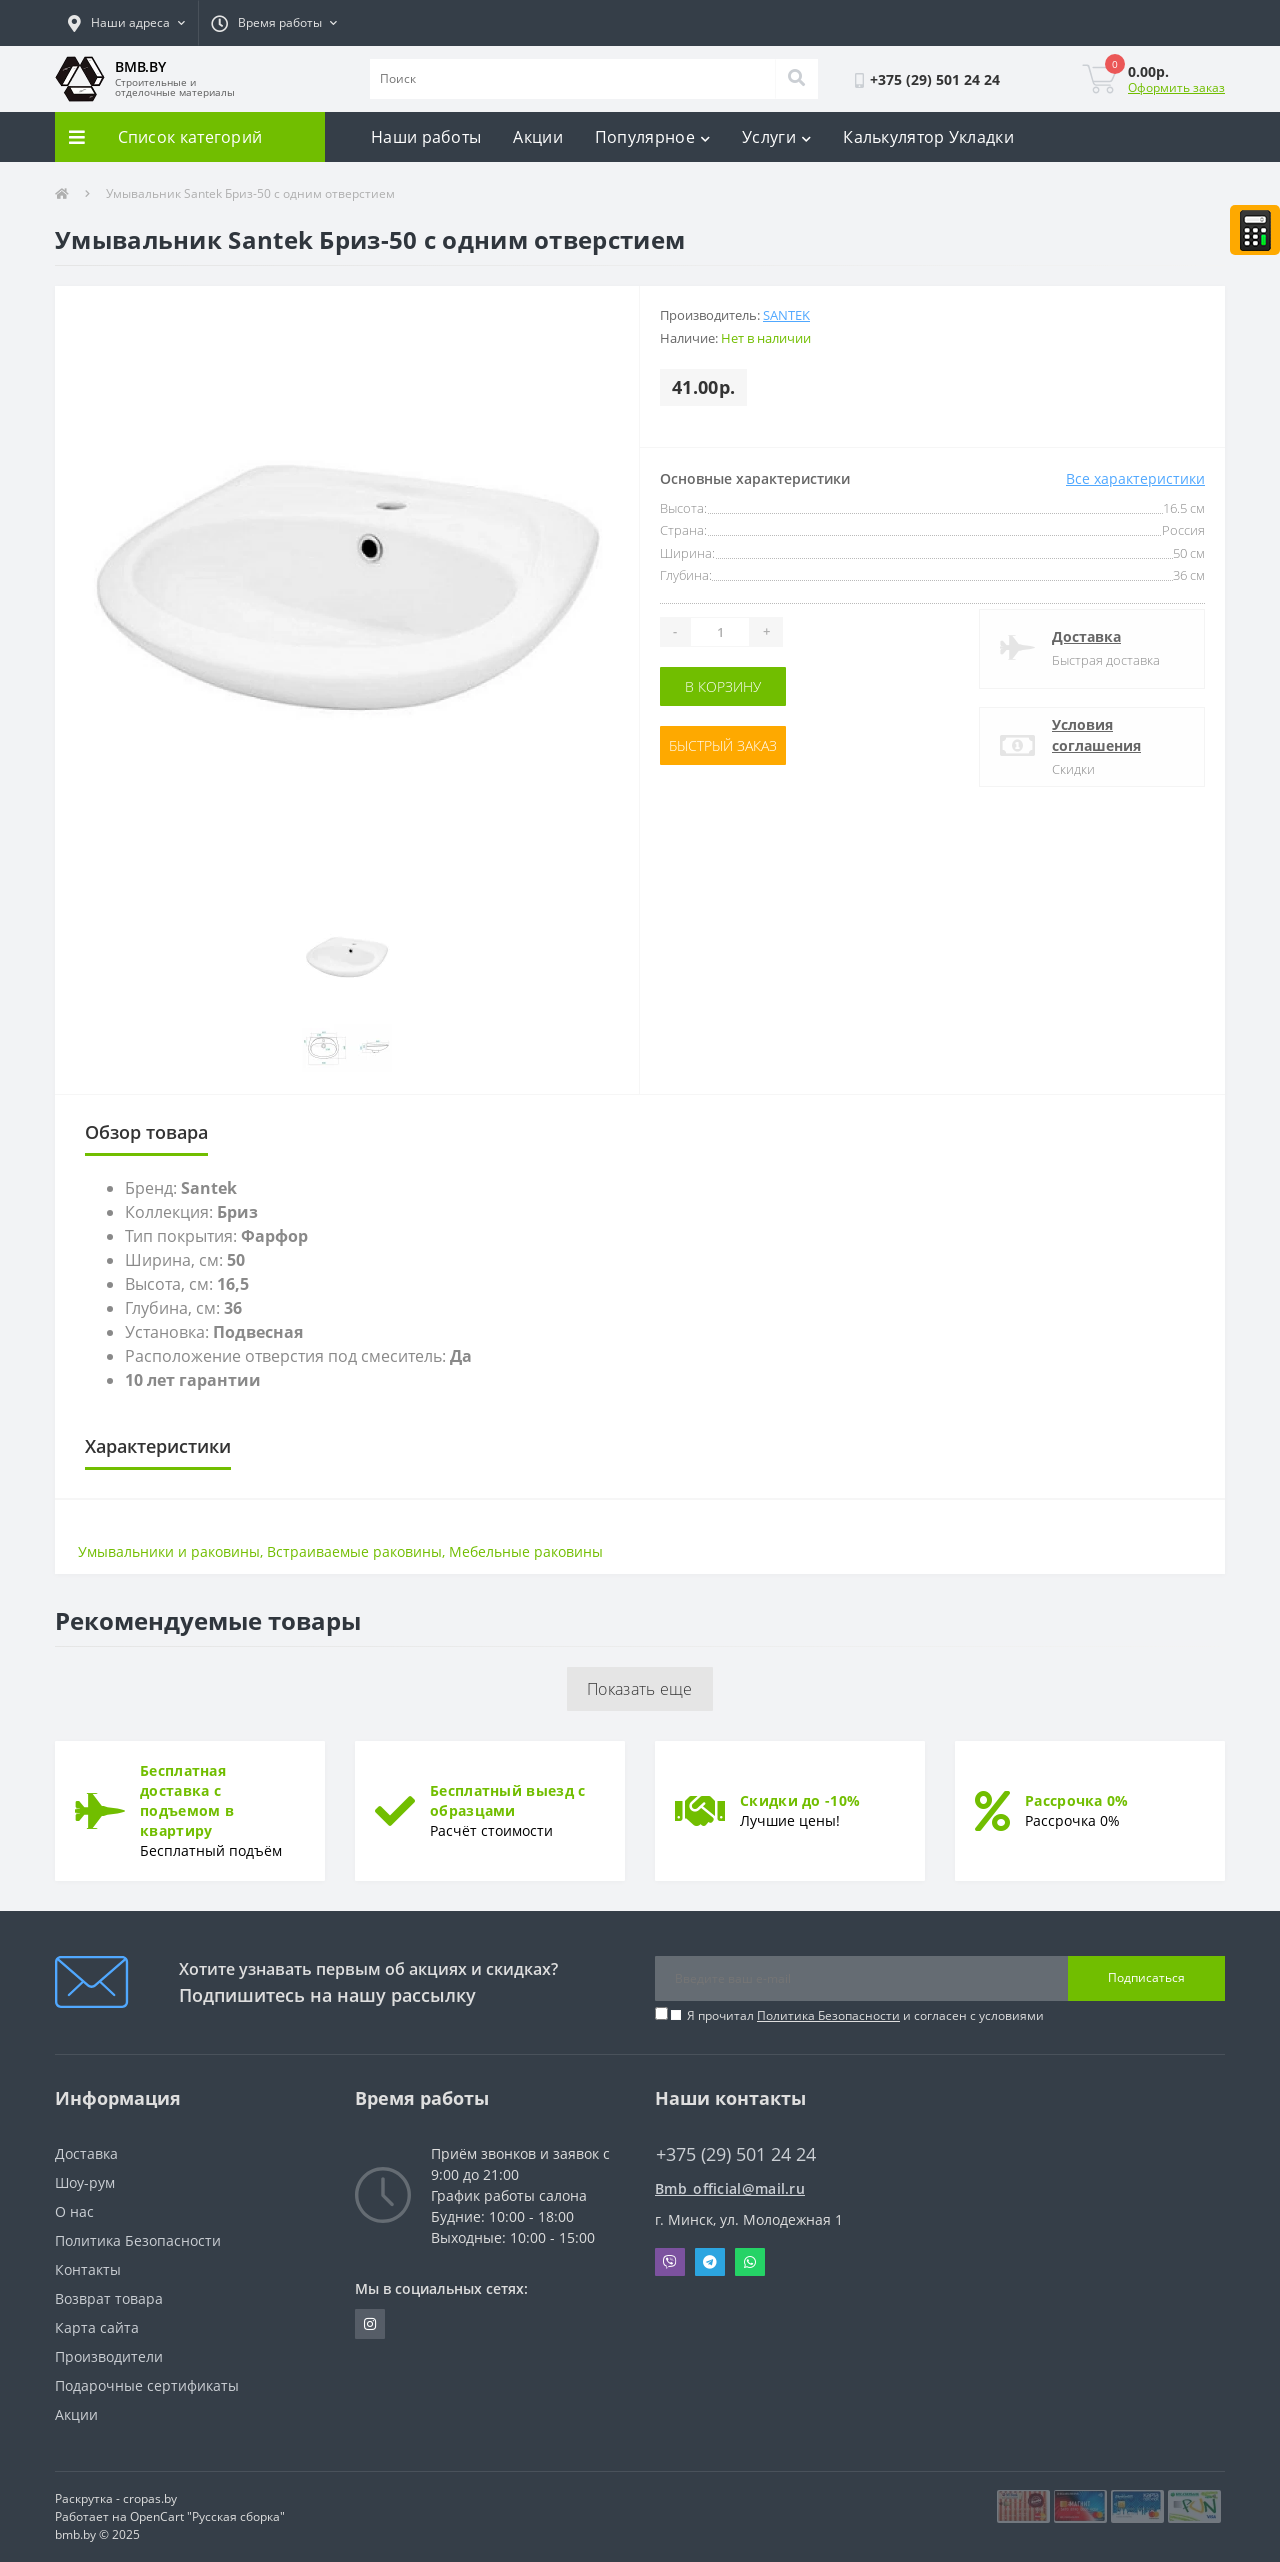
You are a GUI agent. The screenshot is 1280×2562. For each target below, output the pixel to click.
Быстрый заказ (723, 745)
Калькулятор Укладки (928, 137)
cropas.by (150, 2498)
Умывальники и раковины (169, 1551)
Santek (786, 315)
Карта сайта (97, 2327)
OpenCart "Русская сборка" (207, 2516)
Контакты (88, 2269)
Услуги (776, 137)
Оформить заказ (1176, 87)
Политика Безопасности (828, 2015)
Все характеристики (1135, 478)
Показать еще (640, 1689)
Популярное (652, 137)
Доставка (1086, 636)
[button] (126, 23)
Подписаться (1146, 1977)
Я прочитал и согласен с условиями (865, 2015)
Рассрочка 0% (1077, 1800)
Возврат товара (109, 2298)
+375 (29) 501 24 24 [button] (736, 2154)
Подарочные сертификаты (147, 2385)
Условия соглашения (1096, 735)
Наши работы (426, 137)
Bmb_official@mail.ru (730, 2188)
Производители (109, 2356)
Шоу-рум (85, 2182)
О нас (74, 2211)
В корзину (723, 686)
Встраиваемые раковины (354, 1551)
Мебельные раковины (526, 1551)
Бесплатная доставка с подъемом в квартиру (187, 1800)
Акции (538, 137)
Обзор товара (146, 1132)
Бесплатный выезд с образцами (507, 1800)
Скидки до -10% (800, 1800)
